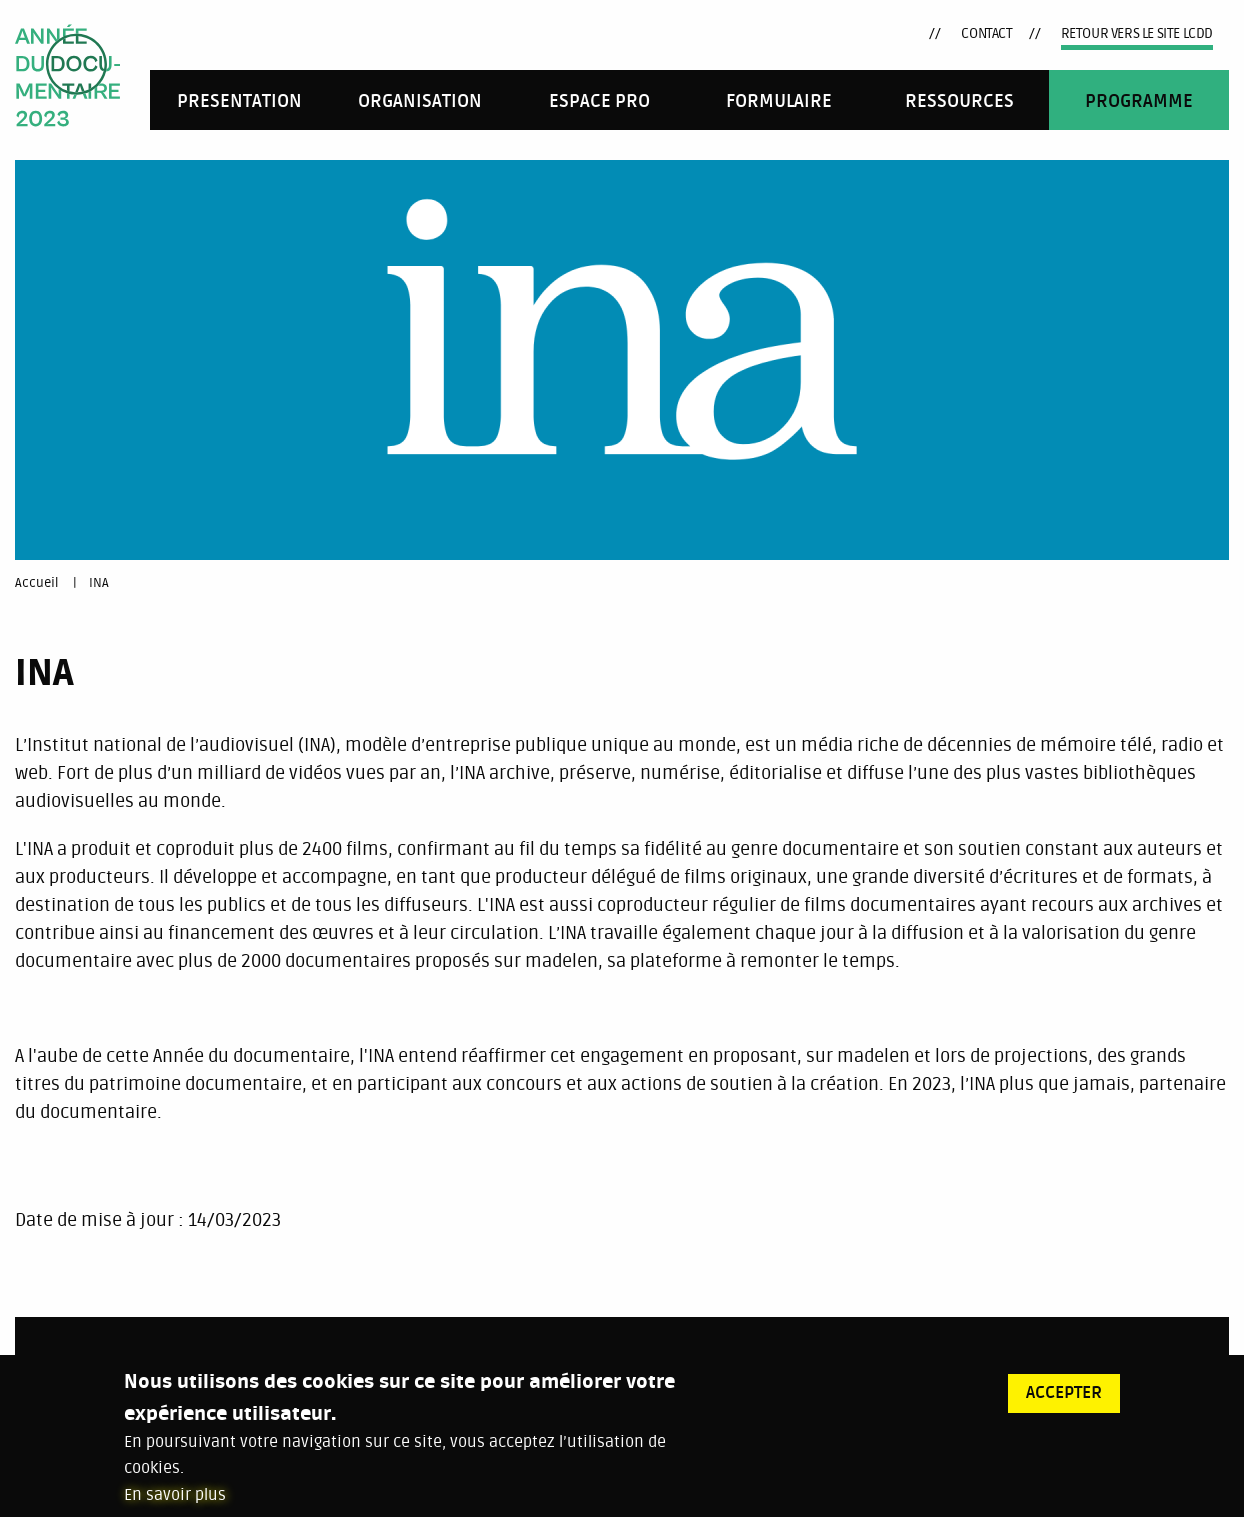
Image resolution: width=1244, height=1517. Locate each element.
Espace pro (599, 101)
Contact (986, 33)
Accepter (1064, 1401)
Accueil (36, 583)
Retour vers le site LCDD (1137, 33)
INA (99, 583)
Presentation (239, 101)
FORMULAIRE (779, 101)
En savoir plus (175, 1504)
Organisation (420, 101)
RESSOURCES (959, 101)
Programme (1139, 101)
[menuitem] (240, 99)
